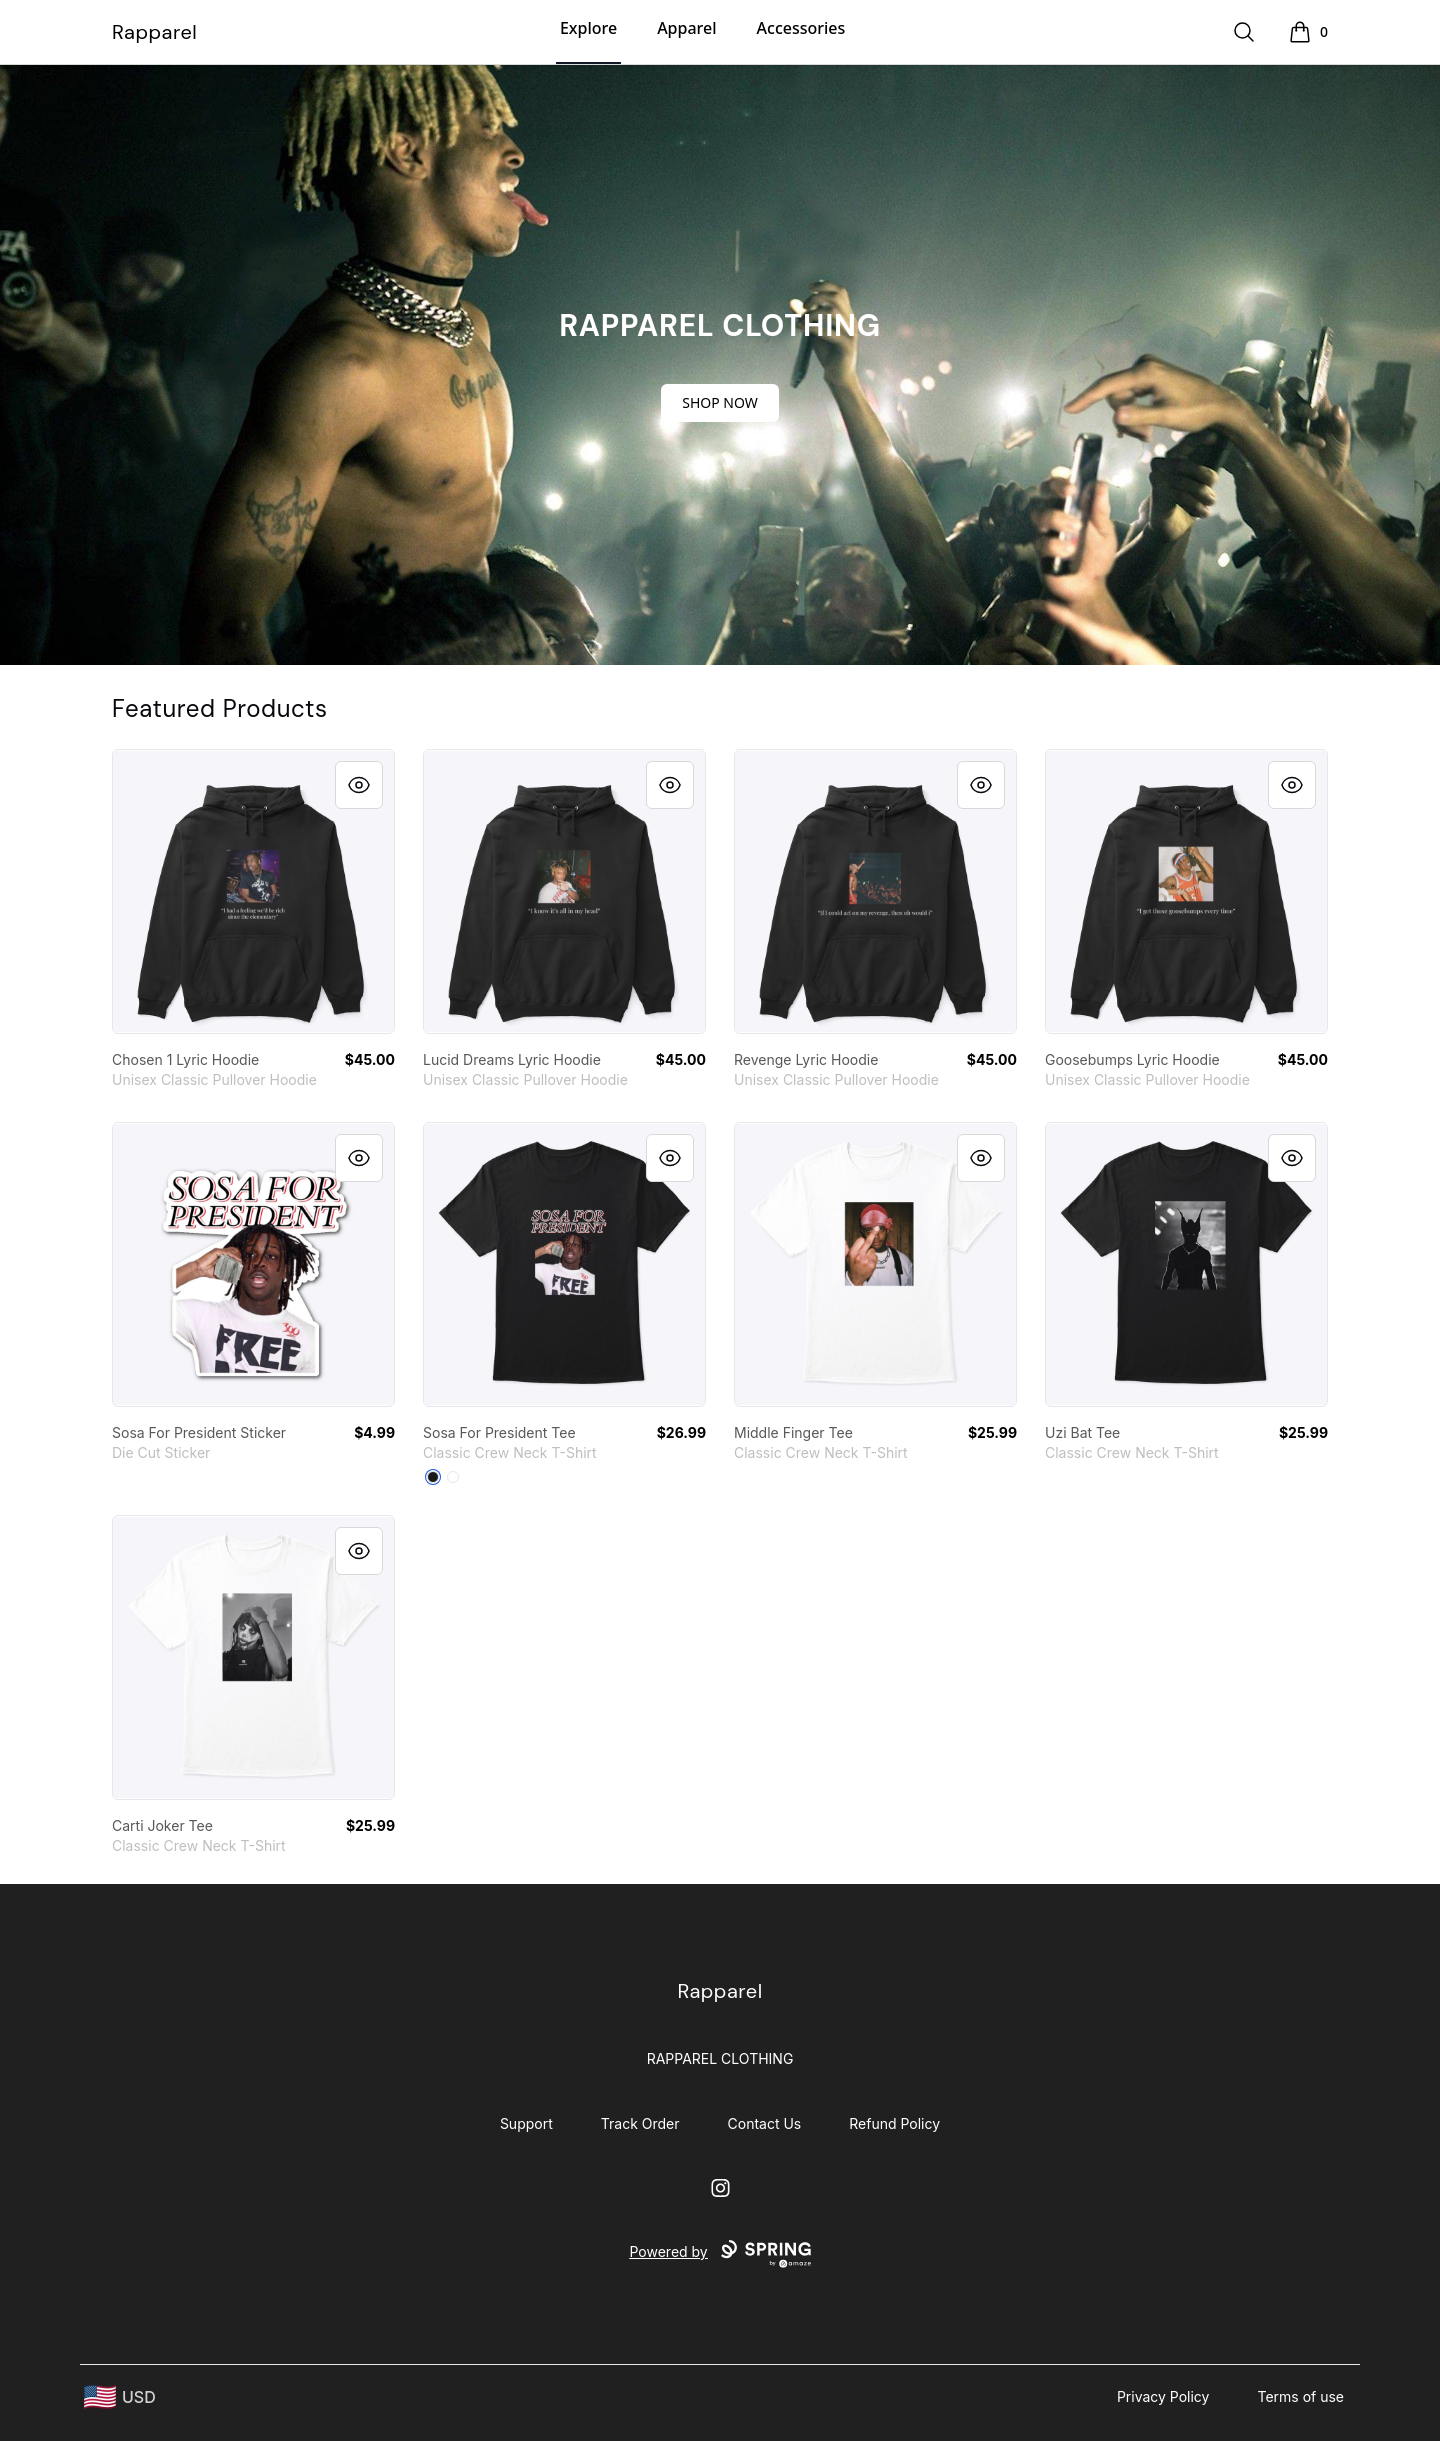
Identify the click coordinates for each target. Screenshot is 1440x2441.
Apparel (686, 28)
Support (526, 2123)
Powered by (719, 2254)
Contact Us (765, 2123)
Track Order (640, 2123)
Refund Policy (894, 2123)
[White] (453, 1477)
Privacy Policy (1163, 2396)
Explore (588, 28)
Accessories (801, 28)
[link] (253, 891)
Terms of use (1300, 2396)
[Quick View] (359, 785)
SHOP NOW (720, 402)
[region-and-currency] (120, 2397)
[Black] (433, 1477)
